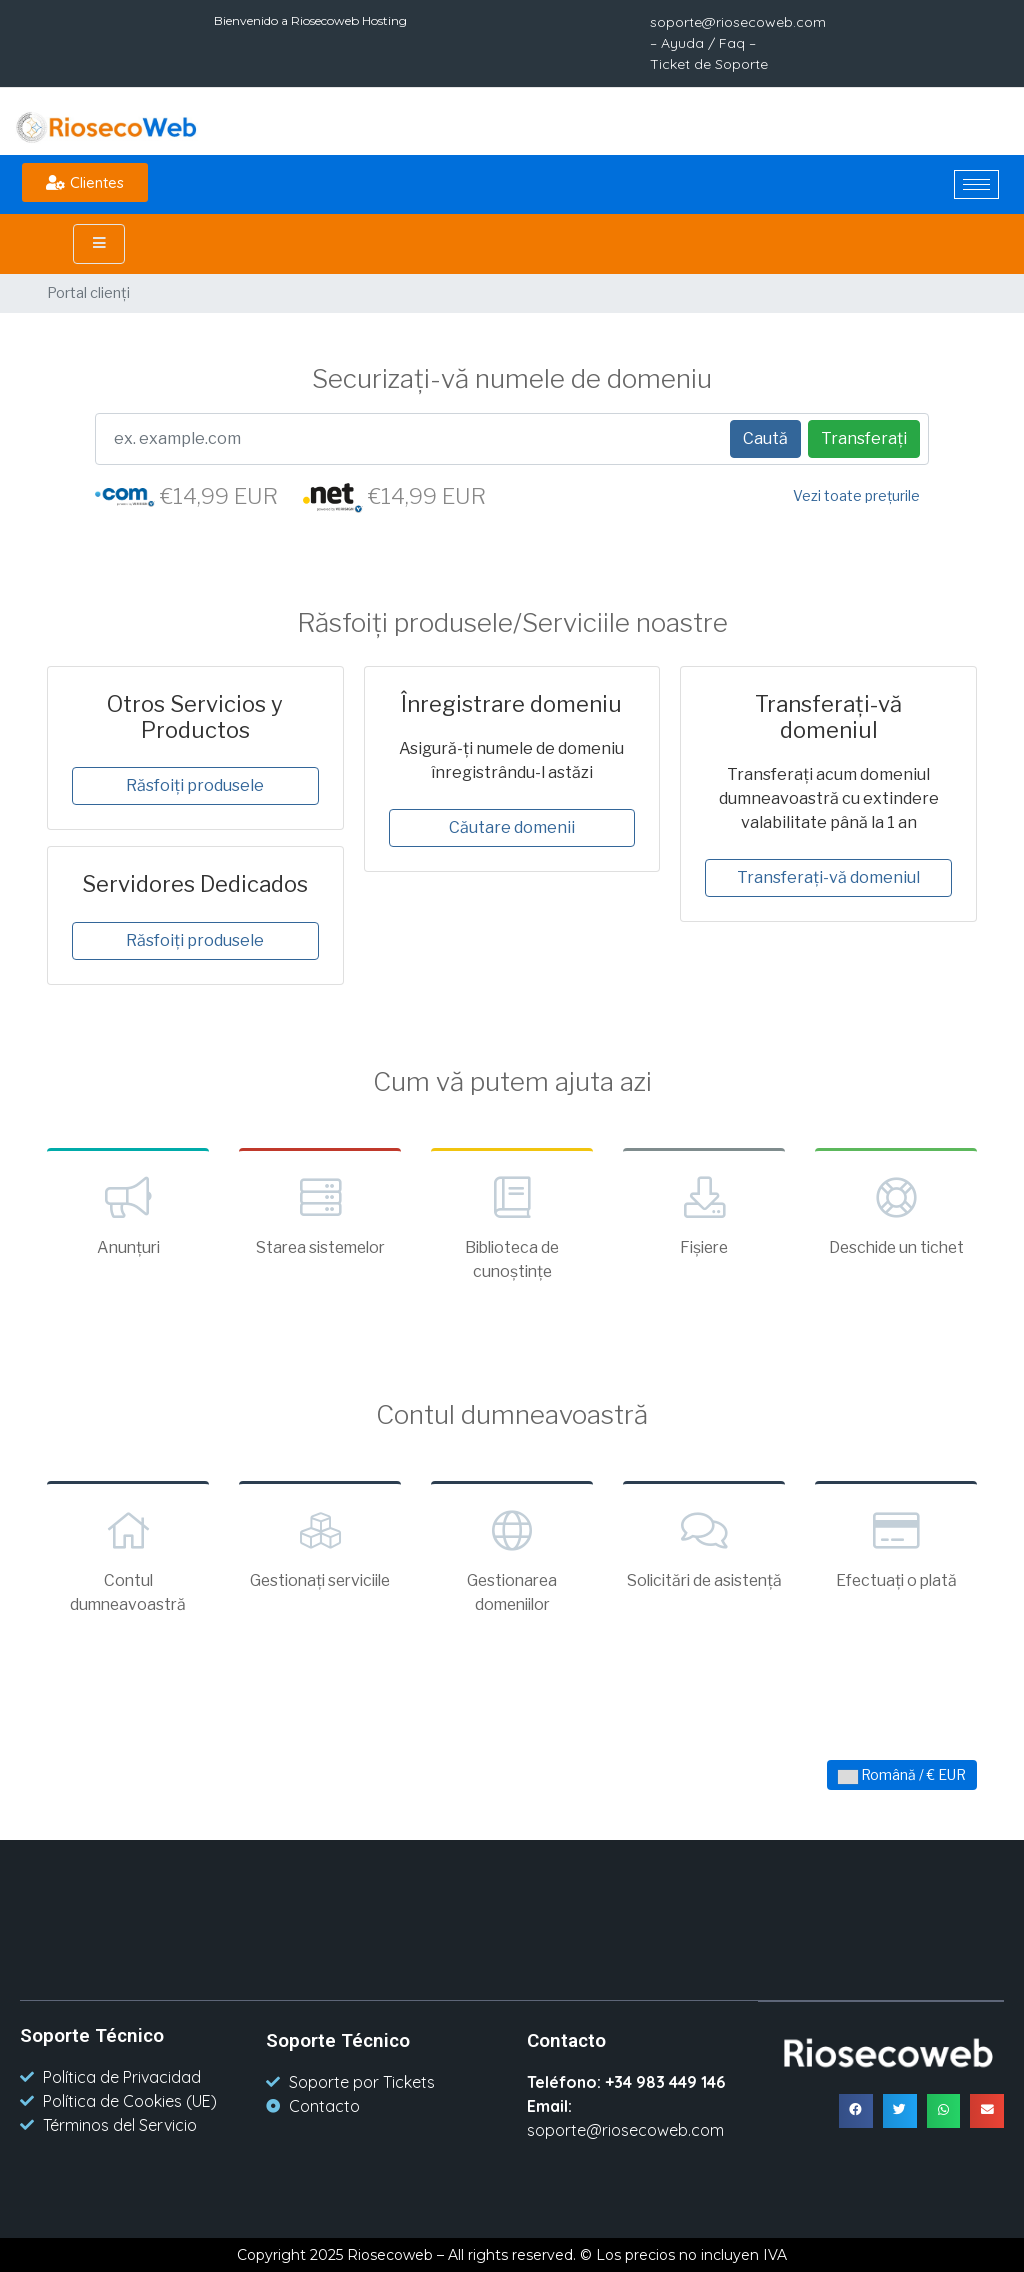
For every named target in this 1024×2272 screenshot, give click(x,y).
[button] (85, 182)
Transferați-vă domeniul (828, 877)
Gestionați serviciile (320, 1547)
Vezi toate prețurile (856, 495)
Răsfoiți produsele (195, 785)
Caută (765, 438)
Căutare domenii (512, 827)
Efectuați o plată (896, 1547)
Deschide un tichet (896, 1214)
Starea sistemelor (320, 1214)
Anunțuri (128, 1214)
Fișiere (704, 1214)
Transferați (864, 438)
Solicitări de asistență (704, 1559)
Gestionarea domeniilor (512, 1559)
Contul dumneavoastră (128, 1559)
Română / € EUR (902, 1774)
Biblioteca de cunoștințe (512, 1226)
